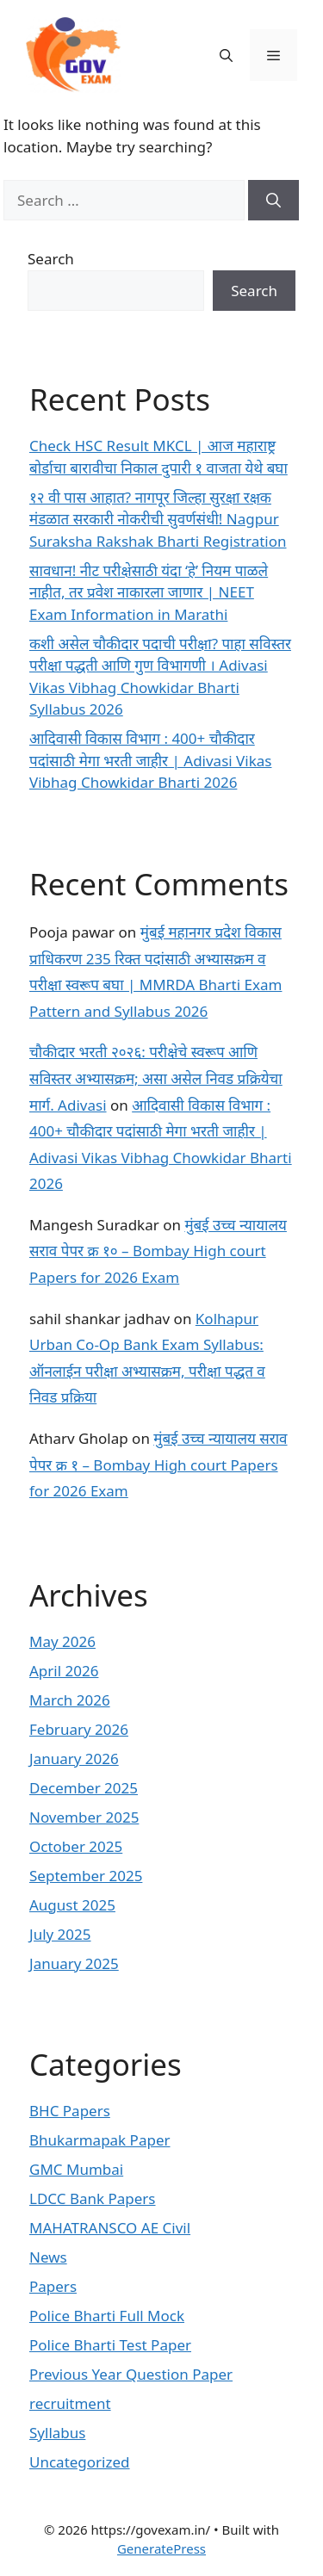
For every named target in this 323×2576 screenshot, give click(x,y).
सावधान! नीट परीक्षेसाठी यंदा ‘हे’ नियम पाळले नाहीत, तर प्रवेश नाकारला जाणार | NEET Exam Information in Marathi (148, 592)
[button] (226, 55)
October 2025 (75, 1846)
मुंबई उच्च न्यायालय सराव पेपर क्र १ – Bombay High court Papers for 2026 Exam (158, 1464)
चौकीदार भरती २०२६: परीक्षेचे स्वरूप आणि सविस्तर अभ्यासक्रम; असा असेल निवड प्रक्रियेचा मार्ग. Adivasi (156, 1078)
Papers (53, 2286)
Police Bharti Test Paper (110, 2345)
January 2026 (74, 1758)
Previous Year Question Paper (131, 2374)
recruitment (70, 2403)
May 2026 (62, 1641)
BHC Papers (69, 2111)
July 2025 (60, 1934)
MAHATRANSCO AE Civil (109, 2228)
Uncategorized (79, 2462)
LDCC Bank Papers (92, 2198)
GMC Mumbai (76, 2169)
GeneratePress (161, 2548)
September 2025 (85, 1876)
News (48, 2257)
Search (51, 259)
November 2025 (84, 1817)
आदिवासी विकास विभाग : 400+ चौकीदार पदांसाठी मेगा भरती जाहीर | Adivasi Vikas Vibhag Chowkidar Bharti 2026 (150, 760)
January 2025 (74, 1963)
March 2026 (69, 1700)
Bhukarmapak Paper (100, 2140)
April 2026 (63, 1671)
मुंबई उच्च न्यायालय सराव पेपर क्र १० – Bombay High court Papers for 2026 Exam (158, 1251)
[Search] (273, 200)
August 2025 (72, 1905)
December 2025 (83, 1788)
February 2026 (78, 1729)
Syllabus (57, 2433)
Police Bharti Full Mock (106, 2315)
